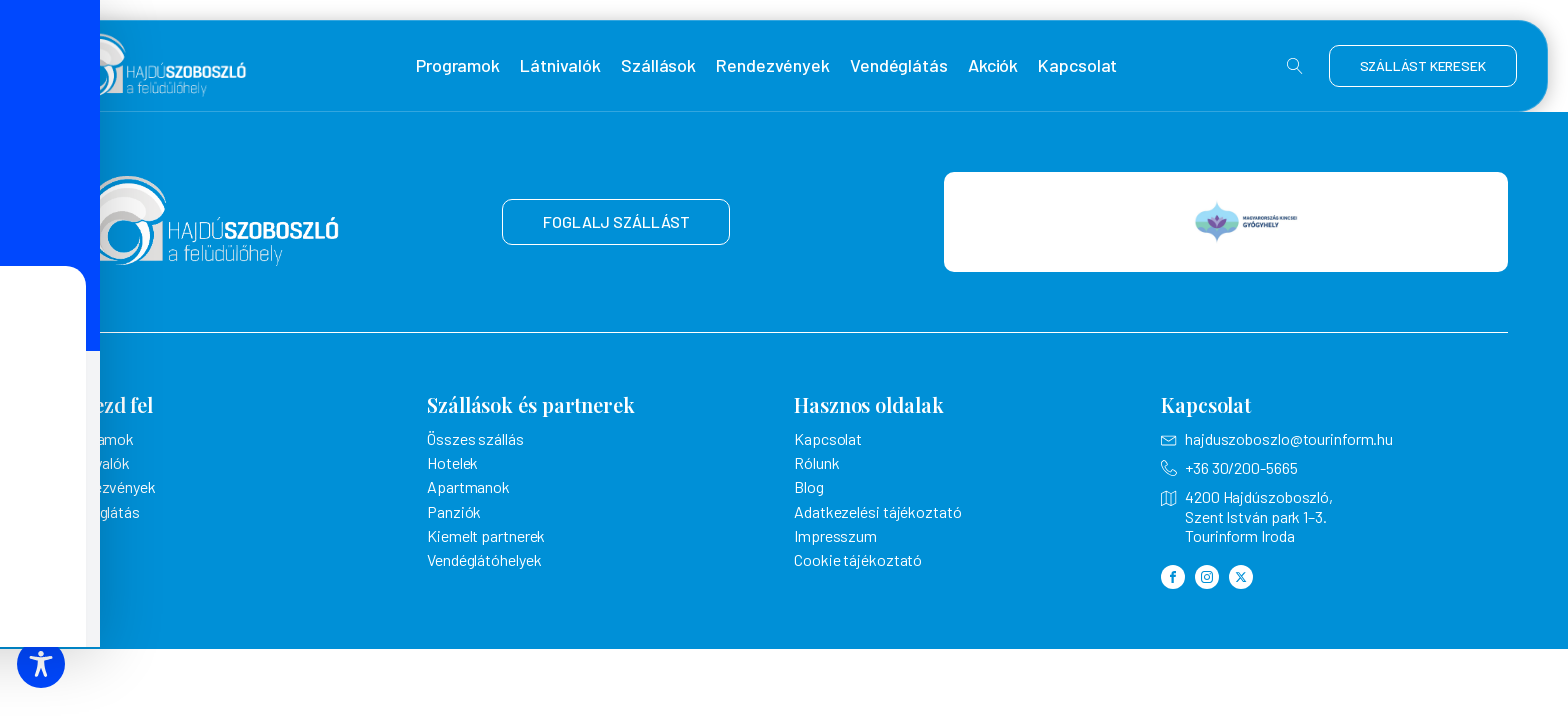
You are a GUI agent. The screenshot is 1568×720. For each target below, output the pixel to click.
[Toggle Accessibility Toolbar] (41, 664)
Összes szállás (475, 438)
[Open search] (1295, 66)
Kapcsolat (1077, 65)
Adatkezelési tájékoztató (878, 511)
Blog (809, 486)
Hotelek (452, 462)
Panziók (454, 511)
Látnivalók (560, 65)
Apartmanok (468, 486)
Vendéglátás (899, 65)
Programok (458, 65)
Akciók (993, 65)
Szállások (658, 65)
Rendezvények (773, 65)
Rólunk (816, 462)
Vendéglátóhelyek (484, 559)
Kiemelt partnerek (486, 535)
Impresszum (835, 535)
